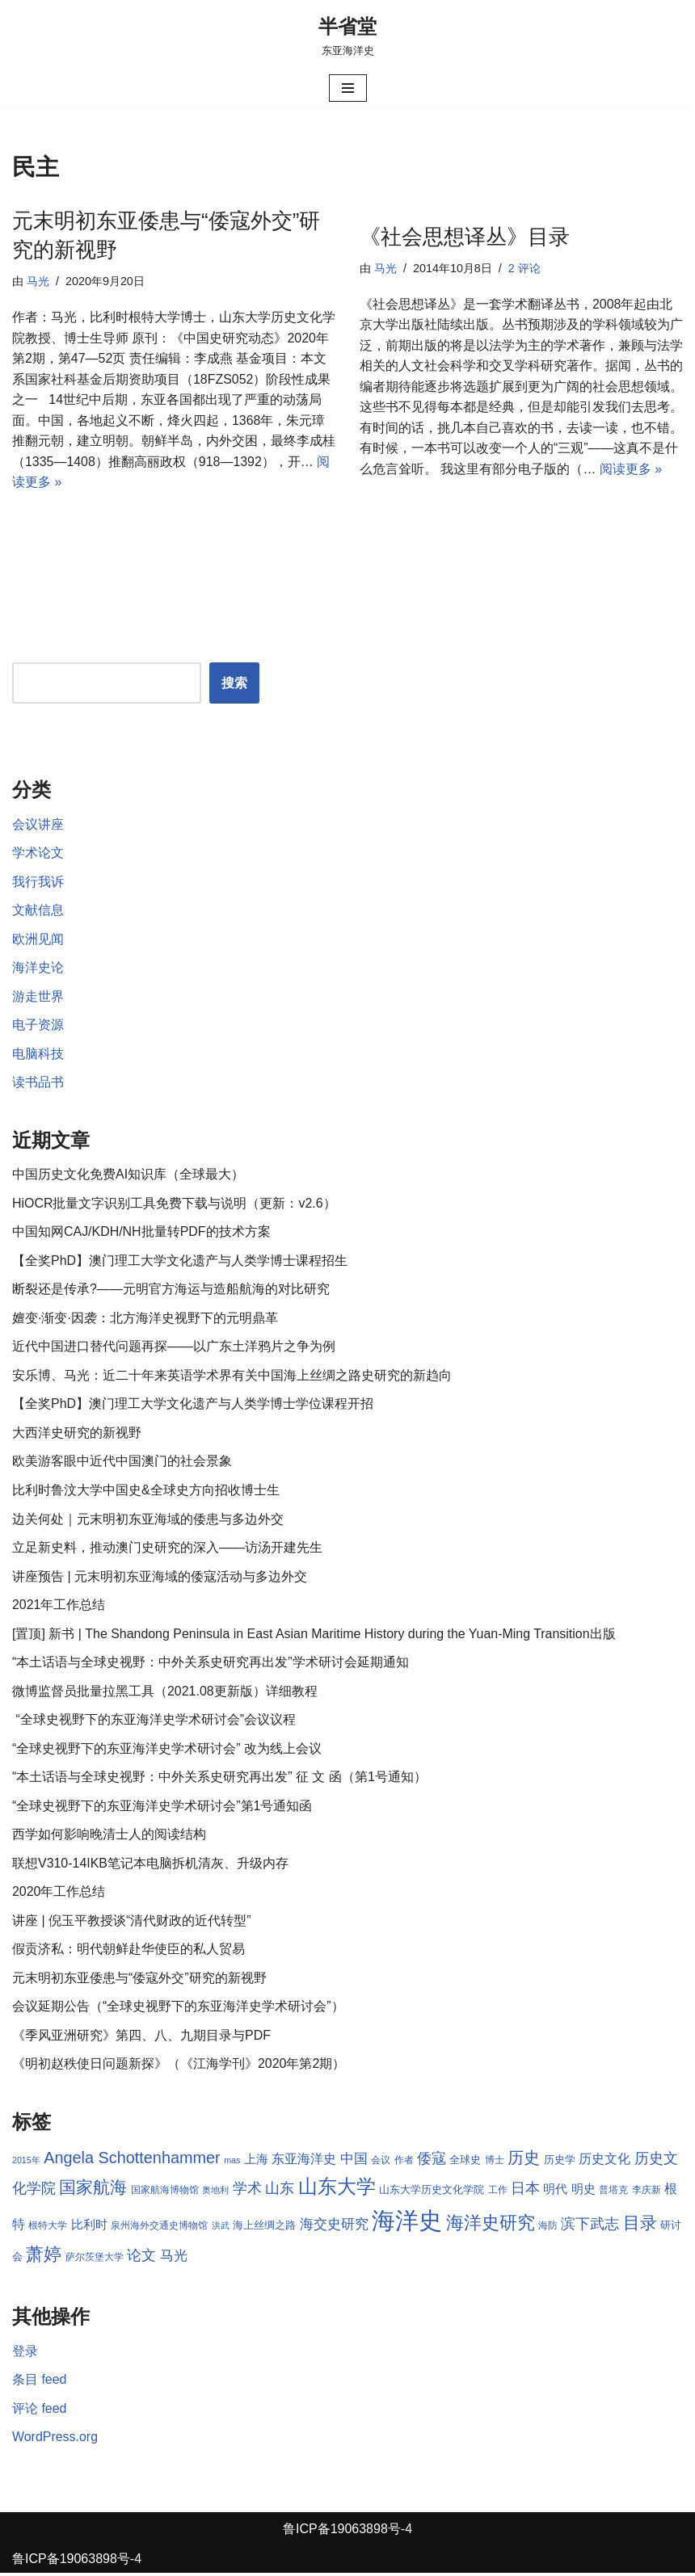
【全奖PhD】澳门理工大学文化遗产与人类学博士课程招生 (180, 1262)
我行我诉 (38, 882)
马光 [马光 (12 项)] (173, 2259)
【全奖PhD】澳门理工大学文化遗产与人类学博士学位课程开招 (192, 1406)
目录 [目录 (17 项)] (640, 2226)
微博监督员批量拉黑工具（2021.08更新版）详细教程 (165, 1693)
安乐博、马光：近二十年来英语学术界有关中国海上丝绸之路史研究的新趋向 (232, 1377)
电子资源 (38, 1026)
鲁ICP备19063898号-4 (347, 2532)
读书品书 (38, 1083)
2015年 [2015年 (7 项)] (26, 2163)
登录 (25, 2354)
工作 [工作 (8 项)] (498, 2193)
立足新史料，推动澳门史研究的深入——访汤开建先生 (167, 1550)
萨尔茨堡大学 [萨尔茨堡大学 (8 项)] (94, 2261)
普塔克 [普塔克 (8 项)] (613, 2193)
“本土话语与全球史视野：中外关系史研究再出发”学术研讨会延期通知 (210, 1664)
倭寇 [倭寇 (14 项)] (431, 2161)
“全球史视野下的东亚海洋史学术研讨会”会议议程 (154, 1722)
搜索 (234, 684)
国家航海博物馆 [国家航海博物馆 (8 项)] (165, 2193)
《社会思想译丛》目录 (465, 237)
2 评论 (524, 268)
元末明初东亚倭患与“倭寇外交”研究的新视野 (139, 1981)
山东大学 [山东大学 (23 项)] (337, 2189)
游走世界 (38, 997)
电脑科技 (38, 1054)
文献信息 (38, 911)
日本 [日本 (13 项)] (525, 2191)
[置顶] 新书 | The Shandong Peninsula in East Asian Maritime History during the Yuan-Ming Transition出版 (314, 1635)
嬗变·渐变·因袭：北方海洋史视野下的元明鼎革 (145, 1319)
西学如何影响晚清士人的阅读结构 (109, 1837)
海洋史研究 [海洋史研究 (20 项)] (490, 2227)
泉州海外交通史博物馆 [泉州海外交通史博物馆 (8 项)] (159, 2229)
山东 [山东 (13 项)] (279, 2191)
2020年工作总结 (59, 1895)
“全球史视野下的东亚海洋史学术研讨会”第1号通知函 (162, 1808)
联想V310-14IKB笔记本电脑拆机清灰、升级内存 (150, 1865)
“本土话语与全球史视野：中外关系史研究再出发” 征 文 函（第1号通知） (219, 1779)
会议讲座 (38, 825)
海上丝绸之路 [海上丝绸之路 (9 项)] (264, 2229)
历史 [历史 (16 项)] (524, 2161)
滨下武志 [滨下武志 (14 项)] (591, 2227)
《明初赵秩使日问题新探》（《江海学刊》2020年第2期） (179, 2067)
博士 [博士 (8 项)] (494, 2163)
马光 (38, 281)
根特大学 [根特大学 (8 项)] (47, 2229)
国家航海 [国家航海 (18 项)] (93, 2190)
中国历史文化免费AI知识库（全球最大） (128, 1176)
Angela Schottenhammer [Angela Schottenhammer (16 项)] (132, 2161)
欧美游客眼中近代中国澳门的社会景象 (122, 1463)
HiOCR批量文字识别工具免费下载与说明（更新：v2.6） (174, 1205)
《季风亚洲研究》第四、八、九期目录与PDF (141, 2038)
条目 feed (39, 2382)
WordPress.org (55, 2441)
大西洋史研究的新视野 (76, 1434)
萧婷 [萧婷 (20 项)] (43, 2258)
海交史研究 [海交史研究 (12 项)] (334, 2228)
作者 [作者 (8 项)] (404, 2163)
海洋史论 (38, 969)
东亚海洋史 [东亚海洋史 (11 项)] (304, 2162)
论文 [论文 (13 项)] (141, 2259)
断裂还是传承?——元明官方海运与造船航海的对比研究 (171, 1290)
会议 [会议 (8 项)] (380, 2163)
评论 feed (39, 2411)
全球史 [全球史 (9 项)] (466, 2163)
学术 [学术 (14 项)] (247, 2191)
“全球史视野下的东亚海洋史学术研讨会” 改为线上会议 (167, 1751)
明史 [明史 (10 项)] (583, 2192)
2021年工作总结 (59, 1607)
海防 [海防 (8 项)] (548, 2229)
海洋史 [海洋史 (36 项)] (407, 2224)
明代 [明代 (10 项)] (556, 2192)
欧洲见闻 (38, 940)
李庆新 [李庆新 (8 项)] (646, 2193)
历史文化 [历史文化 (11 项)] (604, 2162)
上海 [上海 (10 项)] (256, 2162)
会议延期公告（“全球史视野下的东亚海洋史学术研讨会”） (178, 2009)
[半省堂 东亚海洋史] (347, 35)
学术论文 (38, 853)
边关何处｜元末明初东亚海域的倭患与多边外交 (148, 1521)
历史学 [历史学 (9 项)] (559, 2163)
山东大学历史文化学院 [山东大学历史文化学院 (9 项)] (431, 2193)
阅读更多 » (631, 470)
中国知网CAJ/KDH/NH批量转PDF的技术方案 (141, 1233)
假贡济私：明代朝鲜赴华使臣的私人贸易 (128, 1952)
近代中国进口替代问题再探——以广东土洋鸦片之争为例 (173, 1348)
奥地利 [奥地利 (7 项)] (215, 2193)
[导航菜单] (348, 88)
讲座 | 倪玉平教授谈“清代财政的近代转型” (131, 1923)
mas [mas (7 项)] (232, 2163)
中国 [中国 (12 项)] (354, 2161)
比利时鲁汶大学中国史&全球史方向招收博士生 (146, 1492)
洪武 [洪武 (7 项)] (221, 2229)
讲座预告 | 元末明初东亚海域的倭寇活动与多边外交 (159, 1578)
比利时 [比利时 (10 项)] (89, 2228)
